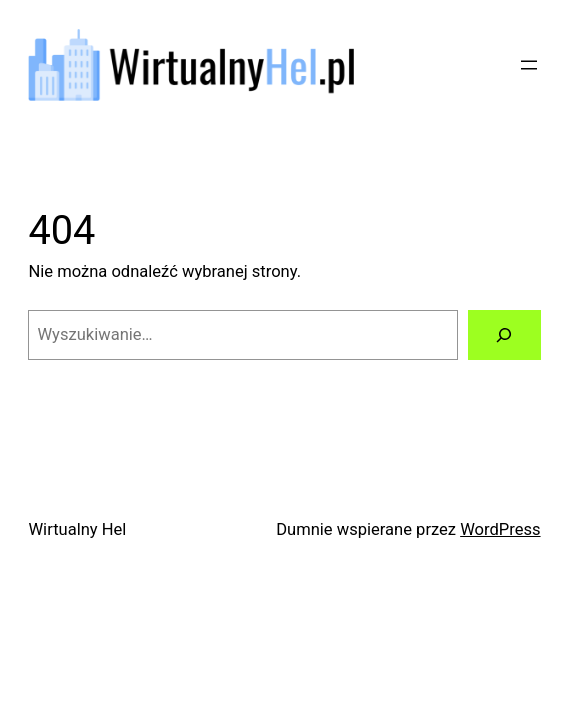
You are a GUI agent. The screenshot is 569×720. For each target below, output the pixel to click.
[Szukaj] (504, 335)
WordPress (500, 529)
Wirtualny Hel (77, 529)
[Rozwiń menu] (529, 65)
